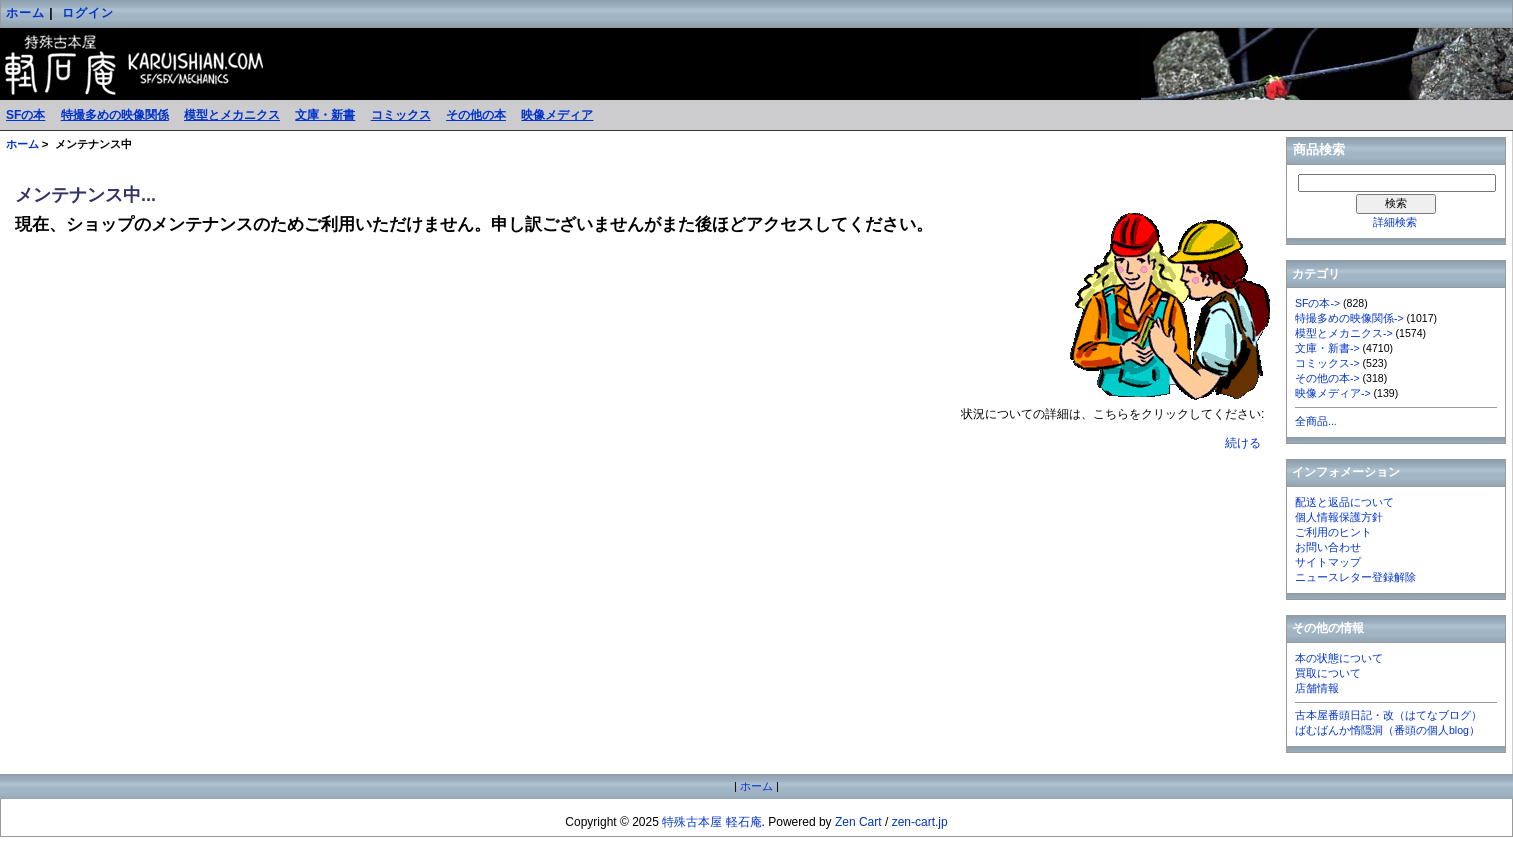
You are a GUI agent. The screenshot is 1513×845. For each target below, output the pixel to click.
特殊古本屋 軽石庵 (711, 822)
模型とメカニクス (232, 115)
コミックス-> (1327, 363)
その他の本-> (1327, 378)
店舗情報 (1317, 688)
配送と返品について (1344, 502)
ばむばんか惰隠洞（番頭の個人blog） (1387, 730)
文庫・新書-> (1327, 348)
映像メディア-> (1333, 393)
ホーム (25, 13)
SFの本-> (1317, 303)
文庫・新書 (325, 115)
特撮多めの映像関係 (115, 115)
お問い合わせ (1328, 547)
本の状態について (1339, 658)
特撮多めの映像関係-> (1349, 318)
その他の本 (476, 115)
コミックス (401, 115)
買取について (1328, 673)
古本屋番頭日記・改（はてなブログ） (1388, 715)
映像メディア (557, 115)
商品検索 (1319, 150)
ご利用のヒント (1333, 532)
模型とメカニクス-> (1344, 333)
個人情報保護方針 (1339, 517)
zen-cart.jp (920, 822)
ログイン (88, 13)
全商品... (1316, 421)
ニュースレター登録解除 (1355, 577)
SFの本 (25, 115)
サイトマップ (1328, 562)
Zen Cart (858, 822)
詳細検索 (1395, 222)
